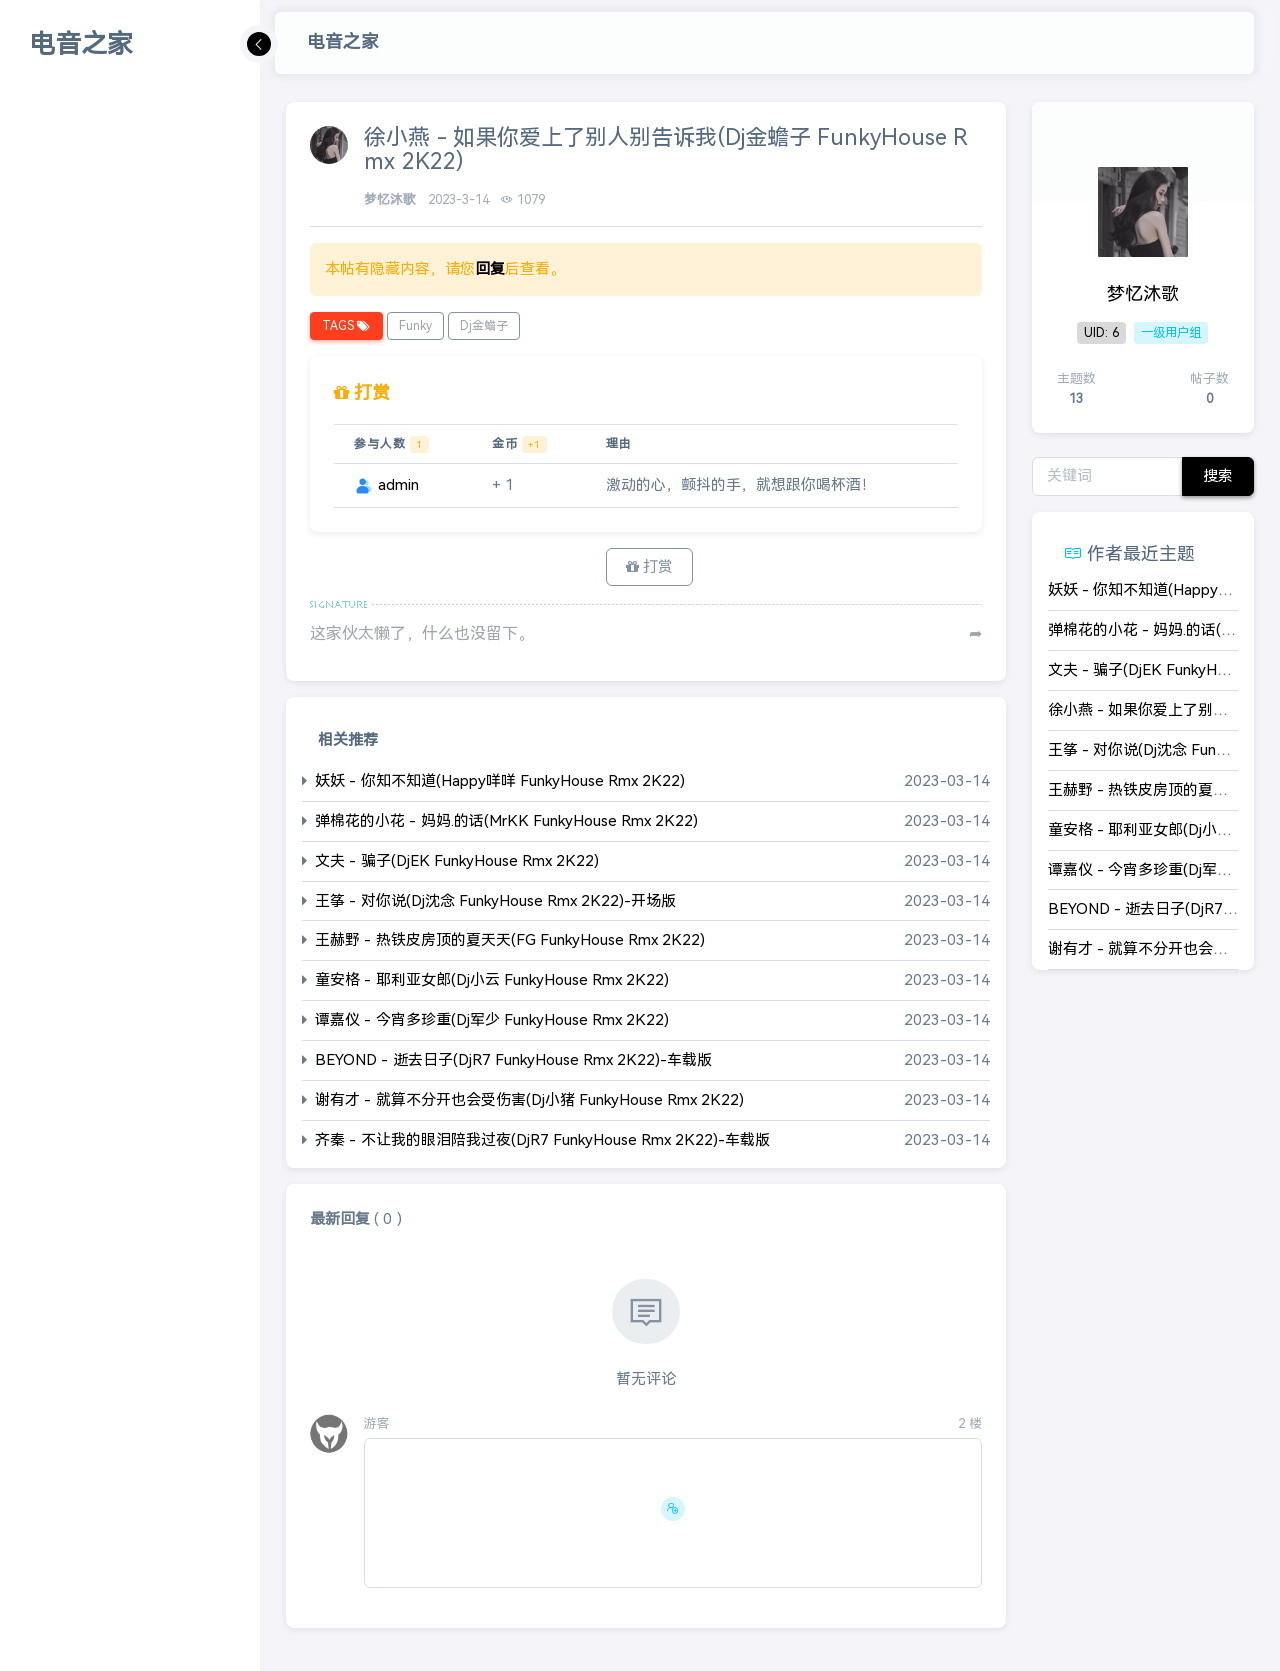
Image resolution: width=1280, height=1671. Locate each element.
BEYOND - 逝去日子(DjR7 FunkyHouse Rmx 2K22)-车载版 (513, 1060)
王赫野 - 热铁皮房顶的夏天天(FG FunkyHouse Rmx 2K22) (510, 940)
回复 (490, 268)
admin (386, 484)
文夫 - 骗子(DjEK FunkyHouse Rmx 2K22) (457, 860)
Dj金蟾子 (484, 326)
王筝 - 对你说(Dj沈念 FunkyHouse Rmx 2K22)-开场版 (495, 900)
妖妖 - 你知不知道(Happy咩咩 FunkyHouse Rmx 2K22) (500, 780)
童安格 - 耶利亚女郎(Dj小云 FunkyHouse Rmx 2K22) (492, 980)
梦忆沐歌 (392, 199)
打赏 (649, 566)
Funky (415, 326)
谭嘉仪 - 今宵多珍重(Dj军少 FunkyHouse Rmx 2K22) (492, 1020)
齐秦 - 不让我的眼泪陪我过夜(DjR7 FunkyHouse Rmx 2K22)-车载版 (542, 1140)
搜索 (1218, 475)
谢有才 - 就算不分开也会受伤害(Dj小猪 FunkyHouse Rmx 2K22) (529, 1100)
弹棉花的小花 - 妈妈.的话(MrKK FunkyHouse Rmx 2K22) (506, 820)
